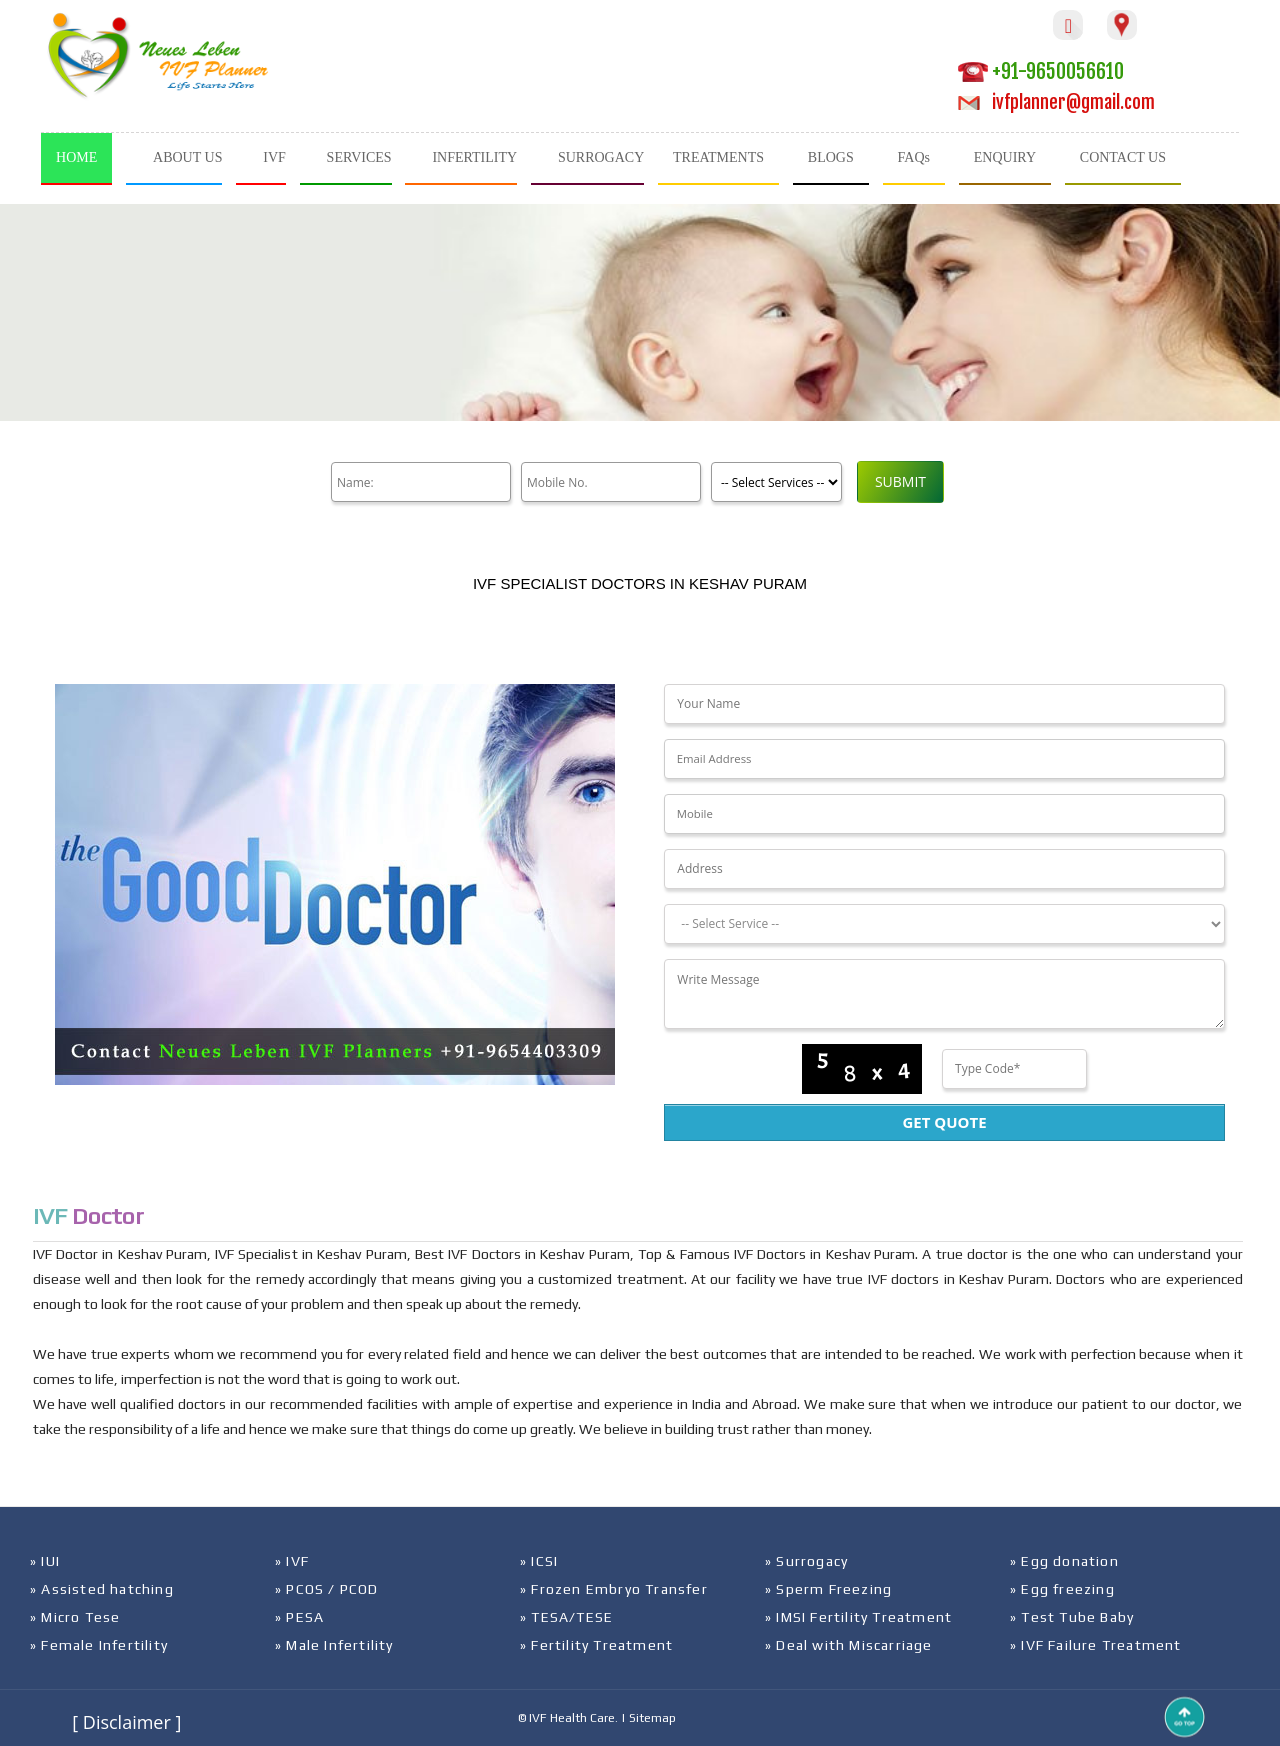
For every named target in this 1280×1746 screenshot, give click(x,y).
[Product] (776, 482)
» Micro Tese (75, 1617)
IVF (274, 157)
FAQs (914, 157)
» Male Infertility (334, 1645)
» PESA (299, 1617)
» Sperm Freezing (828, 1589)
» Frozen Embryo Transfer (614, 1589)
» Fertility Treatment (596, 1645)
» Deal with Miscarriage (849, 1645)
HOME (76, 157)
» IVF (292, 1561)
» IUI (45, 1561)
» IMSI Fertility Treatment (858, 1617)
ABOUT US (187, 157)
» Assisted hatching (102, 1589)
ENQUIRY (1005, 157)
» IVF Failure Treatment (1096, 1645)
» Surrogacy (806, 1561)
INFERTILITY (474, 157)
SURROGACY (601, 157)
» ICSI (539, 1561)
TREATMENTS (718, 157)
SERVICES (359, 157)
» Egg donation (1064, 1561)
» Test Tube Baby (1072, 1617)
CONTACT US (1123, 157)
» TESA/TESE (566, 1617)
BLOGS (831, 157)
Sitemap (652, 1718)
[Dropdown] (944, 924)
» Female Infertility (99, 1645)
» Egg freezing (1062, 1589)
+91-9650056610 (1041, 71)
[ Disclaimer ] (126, 1722)
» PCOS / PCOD (327, 1589)
